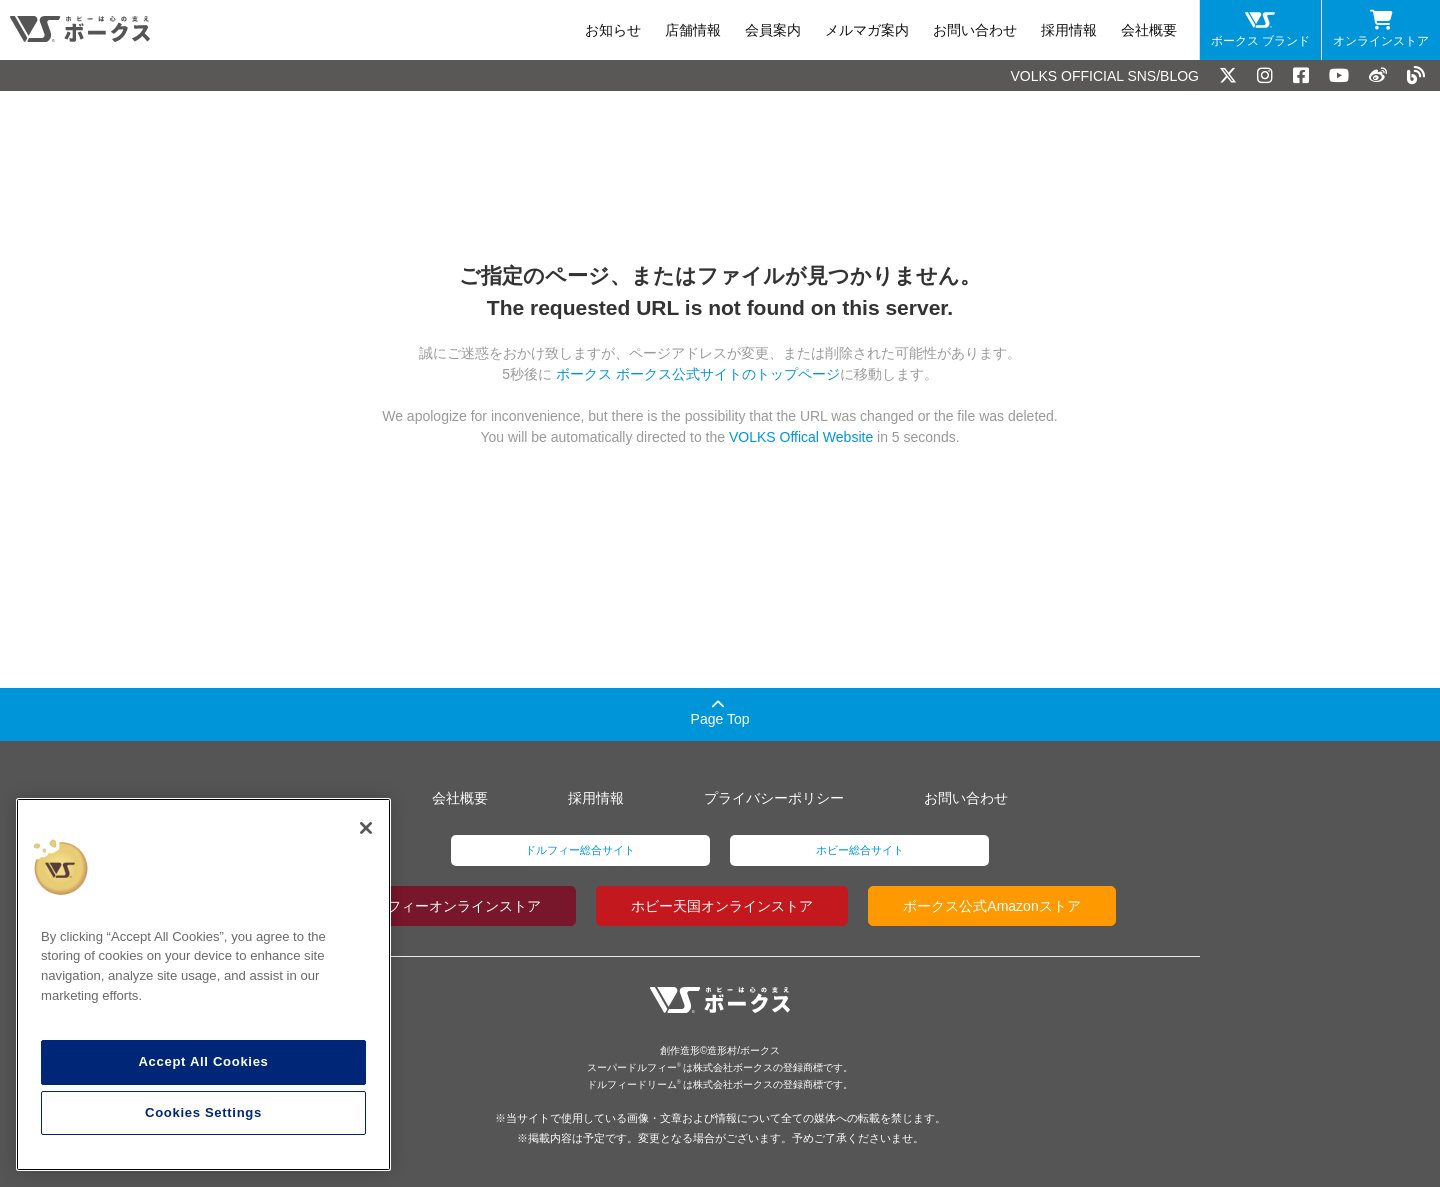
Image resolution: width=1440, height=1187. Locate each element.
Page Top (720, 712)
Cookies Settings (203, 1112)
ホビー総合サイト (860, 850)
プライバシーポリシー (774, 798)
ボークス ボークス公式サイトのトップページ (696, 374)
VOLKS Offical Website (801, 437)
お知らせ (613, 30)
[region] (203, 985)
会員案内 (773, 30)
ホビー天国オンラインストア (722, 906)
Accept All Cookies (203, 1061)
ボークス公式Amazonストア (991, 906)
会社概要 (1149, 30)
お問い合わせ (975, 30)
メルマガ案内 (867, 30)
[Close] (366, 828)
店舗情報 (693, 30)
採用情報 (1069, 30)
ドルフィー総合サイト (580, 850)
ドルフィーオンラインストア (450, 906)
